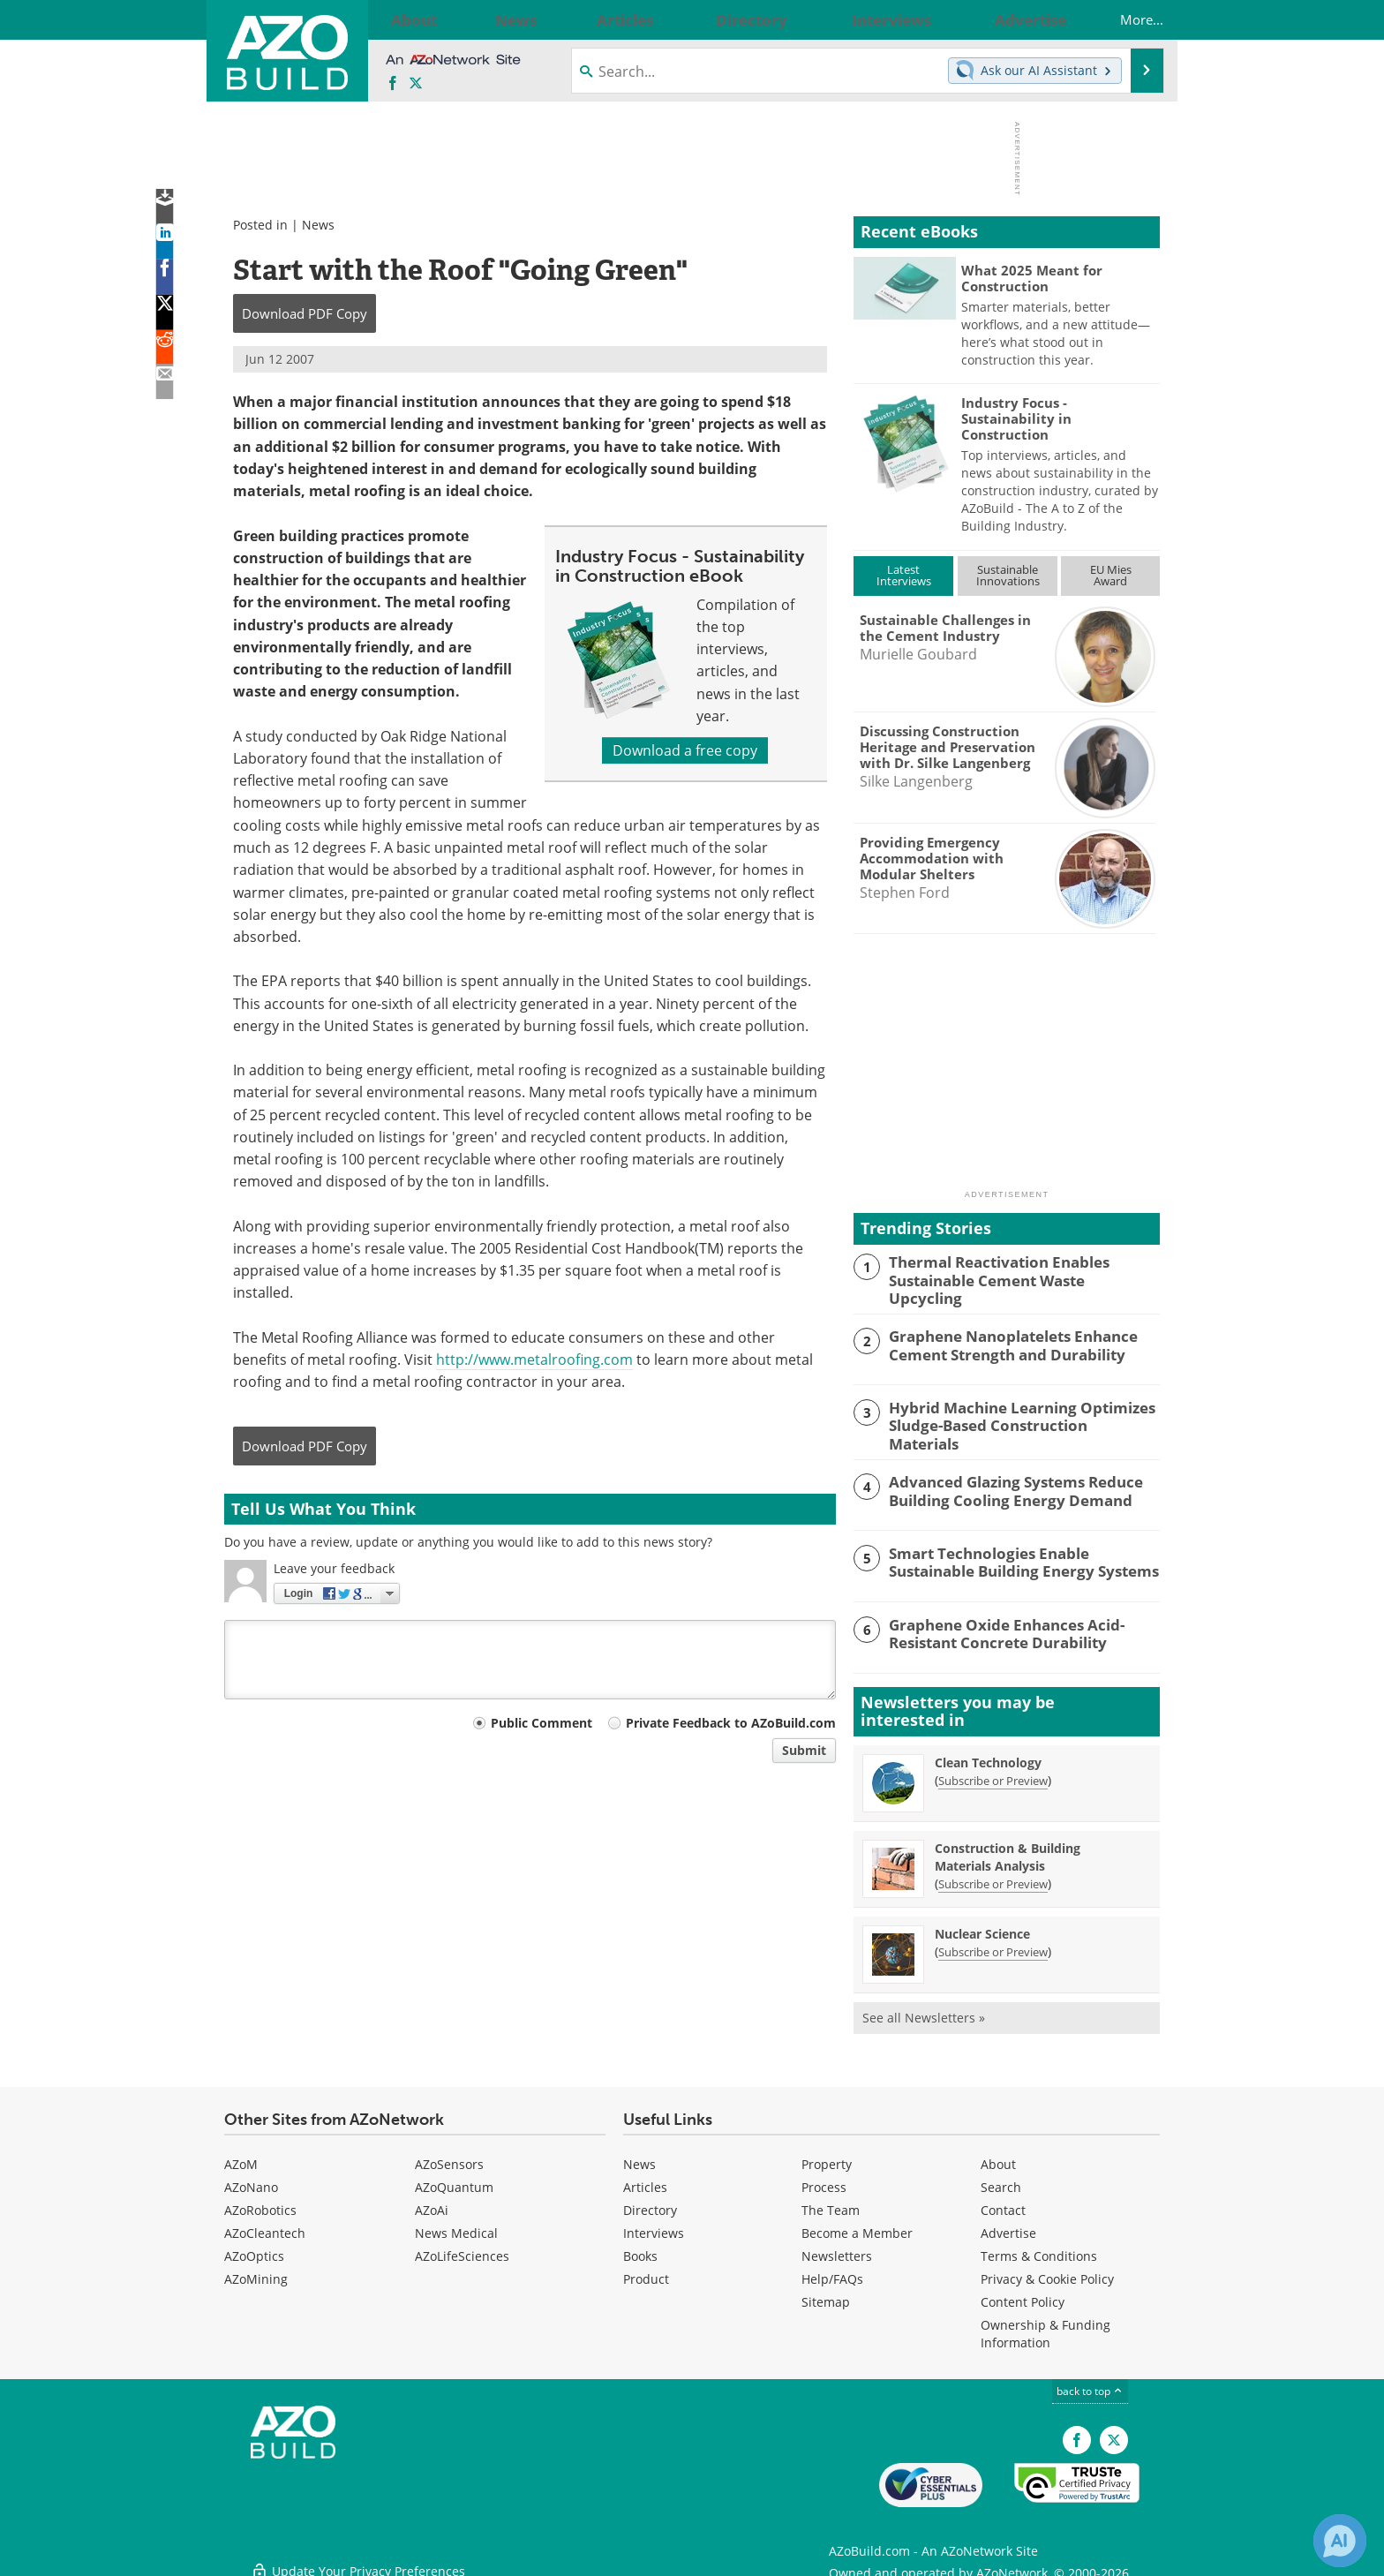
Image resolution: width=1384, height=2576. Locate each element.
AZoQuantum (454, 2180)
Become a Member (857, 2226)
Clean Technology (988, 1755)
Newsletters (836, 2249)
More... (1124, 19)
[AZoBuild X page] (416, 84)
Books (640, 2249)
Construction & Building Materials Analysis (1007, 1850)
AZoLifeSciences (462, 2249)
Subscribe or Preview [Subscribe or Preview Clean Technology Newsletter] (993, 1773)
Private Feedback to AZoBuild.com (731, 1722)
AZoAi (431, 2203)
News (318, 224)
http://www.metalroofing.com (534, 1359)
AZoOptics (254, 2249)
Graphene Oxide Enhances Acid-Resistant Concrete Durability (995, 1625)
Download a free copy (685, 750)
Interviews (653, 2226)
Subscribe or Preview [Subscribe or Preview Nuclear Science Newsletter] (993, 1945)
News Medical (456, 2226)
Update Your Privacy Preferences (358, 2553)
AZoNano (251, 2180)
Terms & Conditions (1039, 2249)
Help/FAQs (832, 2271)
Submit (804, 1750)
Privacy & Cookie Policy (1047, 2271)
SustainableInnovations (1008, 575)
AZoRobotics (260, 2203)
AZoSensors (449, 2157)
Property (826, 2157)
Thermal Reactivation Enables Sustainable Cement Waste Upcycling (1013, 1269)
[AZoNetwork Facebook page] (393, 84)
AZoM (241, 2157)
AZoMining (256, 2271)
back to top (1090, 2383)
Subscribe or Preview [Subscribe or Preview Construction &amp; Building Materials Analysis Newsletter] (993, 1877)
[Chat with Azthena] (1339, 2540)
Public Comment (541, 1722)
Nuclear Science (982, 1926)
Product (646, 2271)
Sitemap (825, 2294)
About (998, 2157)
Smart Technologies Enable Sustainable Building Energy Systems (1019, 1554)
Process (823, 2180)
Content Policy (1022, 2294)
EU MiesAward (1111, 575)
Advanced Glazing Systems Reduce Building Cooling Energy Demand (1003, 1483)
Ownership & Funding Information (1045, 2326)
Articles (645, 2180)
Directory (650, 2203)
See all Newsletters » (923, 2010)
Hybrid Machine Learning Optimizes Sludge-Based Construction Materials (1012, 1411)
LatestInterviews (903, 575)
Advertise (1008, 2226)
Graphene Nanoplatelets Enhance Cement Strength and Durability (1001, 1341)
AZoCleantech (264, 2226)
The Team (830, 2203)
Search (1001, 2180)
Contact (1003, 2203)
